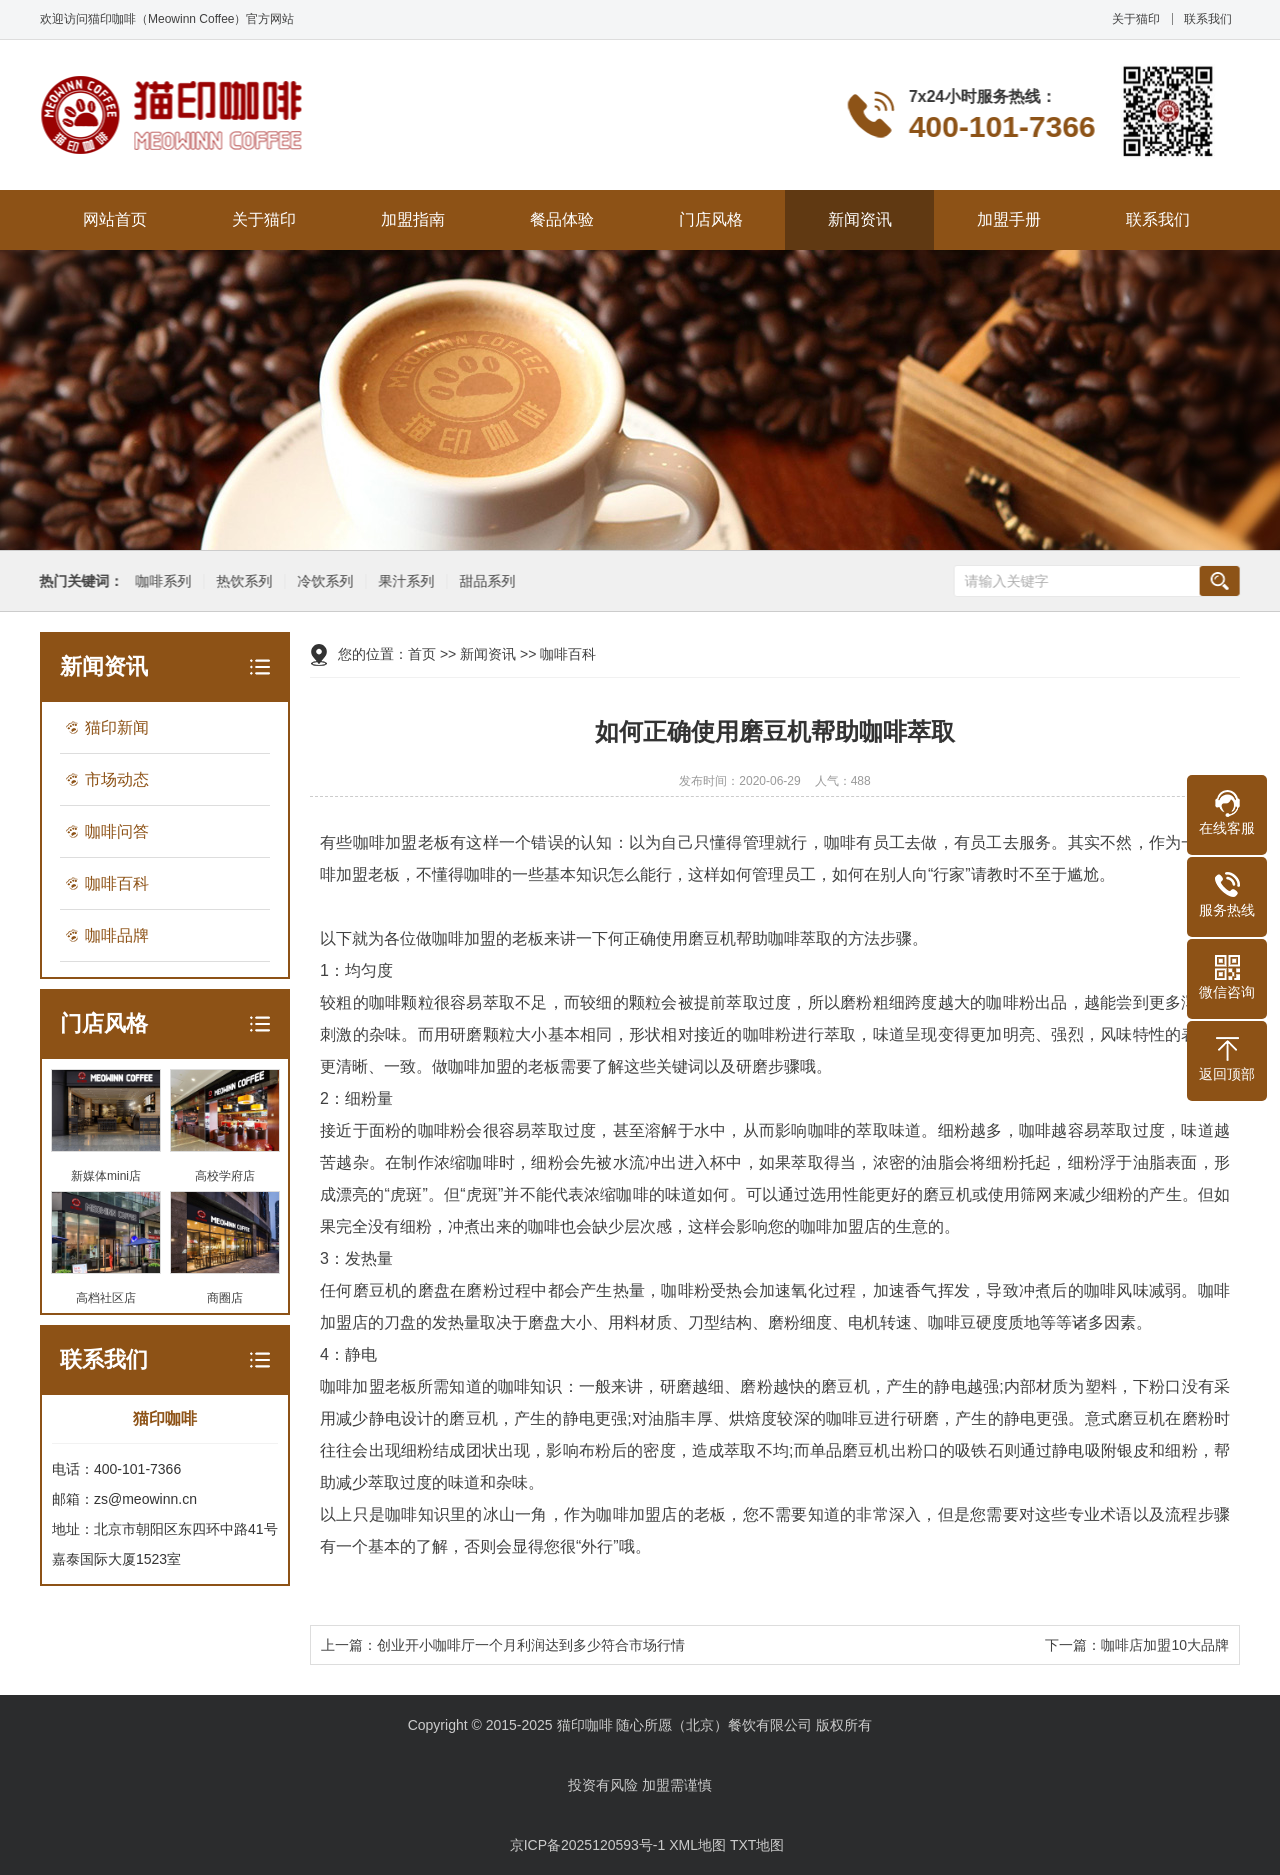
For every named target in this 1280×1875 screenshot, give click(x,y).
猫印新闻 (117, 727)
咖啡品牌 (117, 935)
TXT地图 (757, 1845)
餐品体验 (562, 219)
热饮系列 (242, 581)
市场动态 (117, 779)
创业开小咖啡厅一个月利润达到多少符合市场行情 (531, 1645)
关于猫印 (1136, 19)
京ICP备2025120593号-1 (588, 1845)
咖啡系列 (161, 581)
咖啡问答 (117, 831)
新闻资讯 (860, 219)
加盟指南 (413, 219)
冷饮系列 (323, 581)
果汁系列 (404, 581)
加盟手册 (1009, 219)
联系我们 (1208, 19)
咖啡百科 (117, 883)
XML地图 (697, 1845)
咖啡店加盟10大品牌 (1165, 1645)
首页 (422, 654)
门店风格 (711, 219)
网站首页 (115, 219)
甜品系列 (485, 581)
